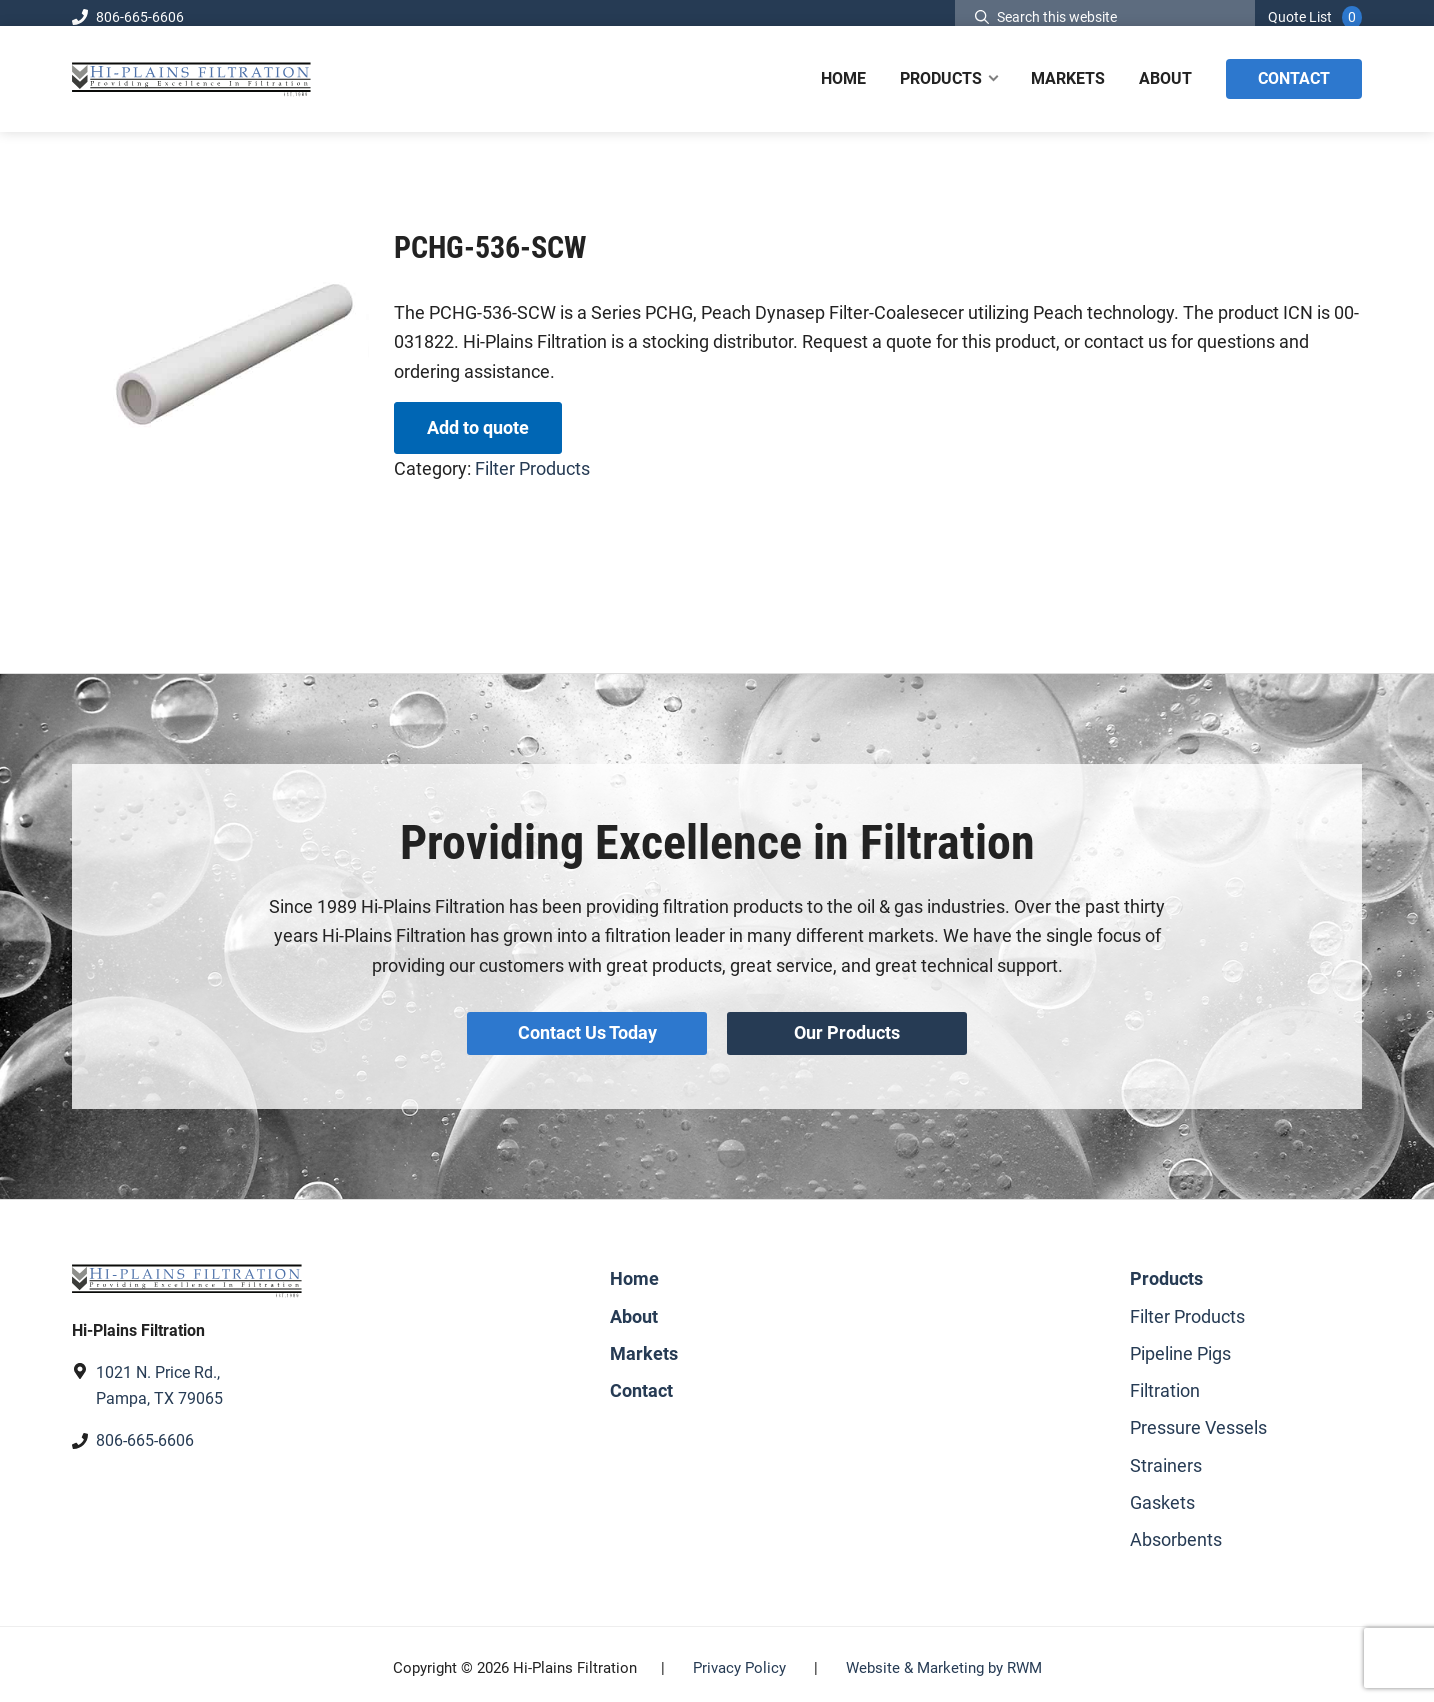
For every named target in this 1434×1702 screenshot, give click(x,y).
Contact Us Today (585, 1030)
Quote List (1300, 17)
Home (634, 1271)
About (634, 1308)
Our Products (849, 1030)
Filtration (1165, 1382)
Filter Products (532, 468)
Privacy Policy (739, 1661)
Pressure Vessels (1198, 1420)
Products (1166, 1271)
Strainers (1166, 1457)
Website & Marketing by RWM (944, 1661)
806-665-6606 (128, 17)
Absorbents (1176, 1531)
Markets (644, 1345)
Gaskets (1162, 1494)
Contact (641, 1382)
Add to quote (478, 427)
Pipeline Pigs (1180, 1345)
